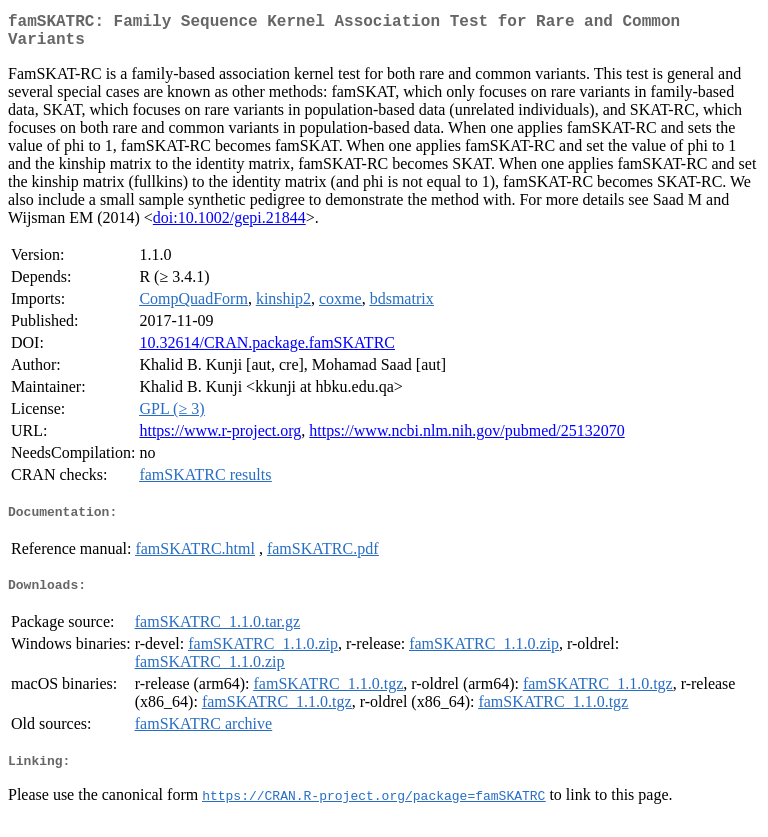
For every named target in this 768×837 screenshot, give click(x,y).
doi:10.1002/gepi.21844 (229, 225)
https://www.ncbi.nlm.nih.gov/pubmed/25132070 (466, 438)
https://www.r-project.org (220, 438)
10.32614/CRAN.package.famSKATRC (267, 350)
